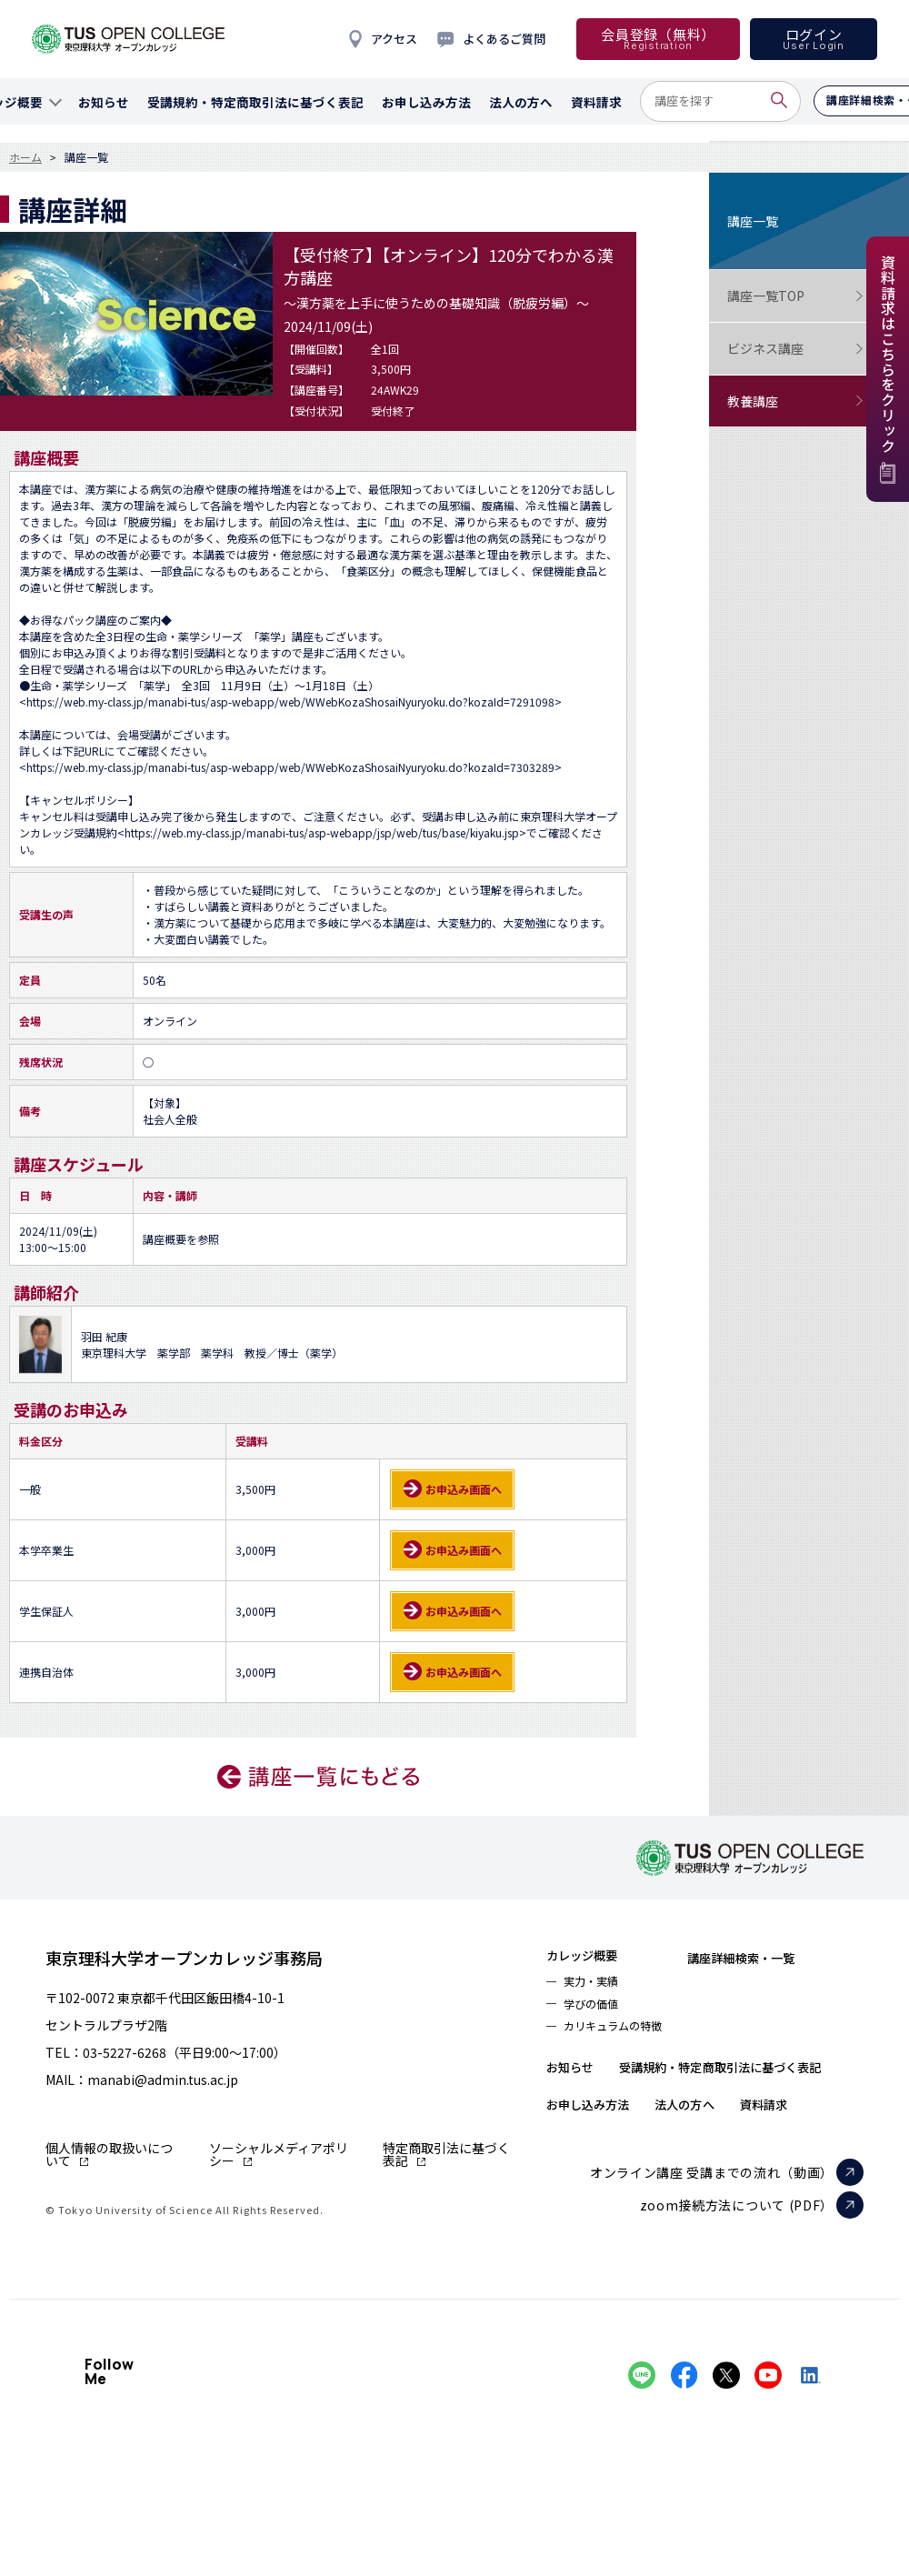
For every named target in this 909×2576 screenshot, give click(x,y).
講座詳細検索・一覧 (777, 1957)
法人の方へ (716, 2151)
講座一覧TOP (795, 296)
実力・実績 (597, 1986)
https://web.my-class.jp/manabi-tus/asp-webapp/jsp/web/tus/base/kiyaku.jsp (322, 832)
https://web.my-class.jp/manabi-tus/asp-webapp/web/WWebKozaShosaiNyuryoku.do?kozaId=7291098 (290, 701)
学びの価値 (597, 2011)
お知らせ (576, 2078)
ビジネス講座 (795, 349)
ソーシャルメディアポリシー (278, 2154)
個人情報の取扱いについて (109, 2154)
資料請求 (810, 2151)
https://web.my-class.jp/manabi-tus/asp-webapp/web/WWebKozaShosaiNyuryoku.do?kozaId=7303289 (290, 767)
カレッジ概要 (592, 1957)
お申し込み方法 (600, 2151)
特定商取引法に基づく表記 (446, 2154)
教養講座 (795, 401)
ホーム (25, 157)
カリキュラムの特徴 (624, 2037)
